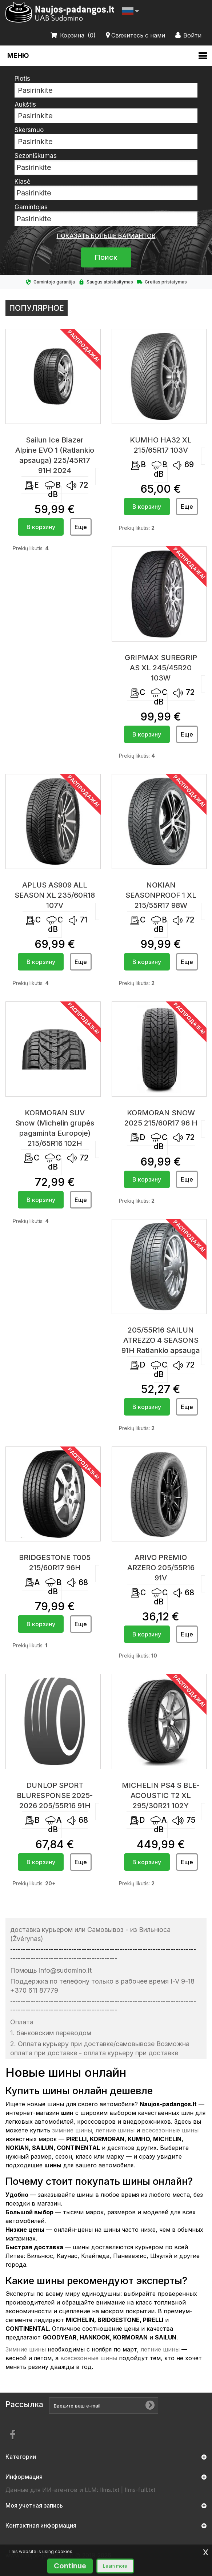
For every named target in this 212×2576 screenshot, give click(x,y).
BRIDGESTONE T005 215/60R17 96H (55, 1562)
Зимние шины (25, 2349)
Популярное (36, 308)
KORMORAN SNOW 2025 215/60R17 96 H (160, 1117)
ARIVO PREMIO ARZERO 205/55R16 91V (161, 1567)
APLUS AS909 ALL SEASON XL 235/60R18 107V (55, 895)
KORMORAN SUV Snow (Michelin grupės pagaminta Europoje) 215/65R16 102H (54, 1128)
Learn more (115, 2566)
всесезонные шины (170, 2130)
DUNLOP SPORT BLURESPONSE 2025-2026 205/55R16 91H (55, 1795)
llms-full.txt (140, 2489)
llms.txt (109, 2489)
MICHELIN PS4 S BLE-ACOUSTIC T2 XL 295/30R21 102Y (161, 1795)
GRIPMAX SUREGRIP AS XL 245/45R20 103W (161, 667)
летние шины (115, 2130)
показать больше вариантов (106, 235)
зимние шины (72, 2130)
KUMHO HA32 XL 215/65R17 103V (161, 445)
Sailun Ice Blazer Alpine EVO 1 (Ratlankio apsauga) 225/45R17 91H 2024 (54, 455)
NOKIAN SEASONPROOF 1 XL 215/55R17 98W (160, 895)
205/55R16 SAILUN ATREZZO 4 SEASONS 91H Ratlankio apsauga (160, 1340)
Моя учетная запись (34, 2505)
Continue (70, 2565)
